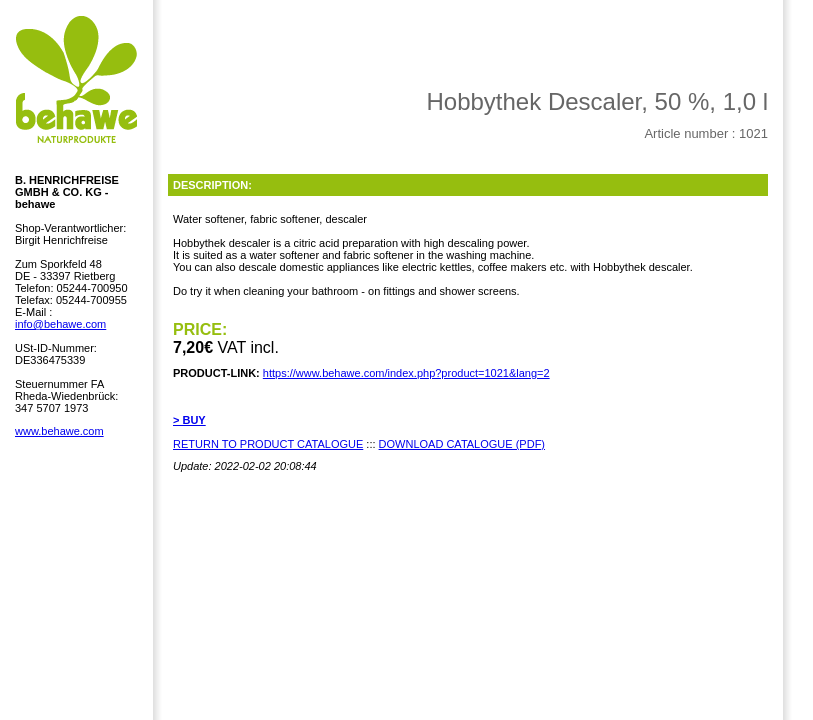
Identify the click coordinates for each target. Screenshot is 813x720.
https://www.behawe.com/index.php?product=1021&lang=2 (406, 373)
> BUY (189, 420)
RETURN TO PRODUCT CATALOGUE (268, 444)
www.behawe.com (59, 431)
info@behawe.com (60, 324)
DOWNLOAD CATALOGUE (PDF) (462, 444)
